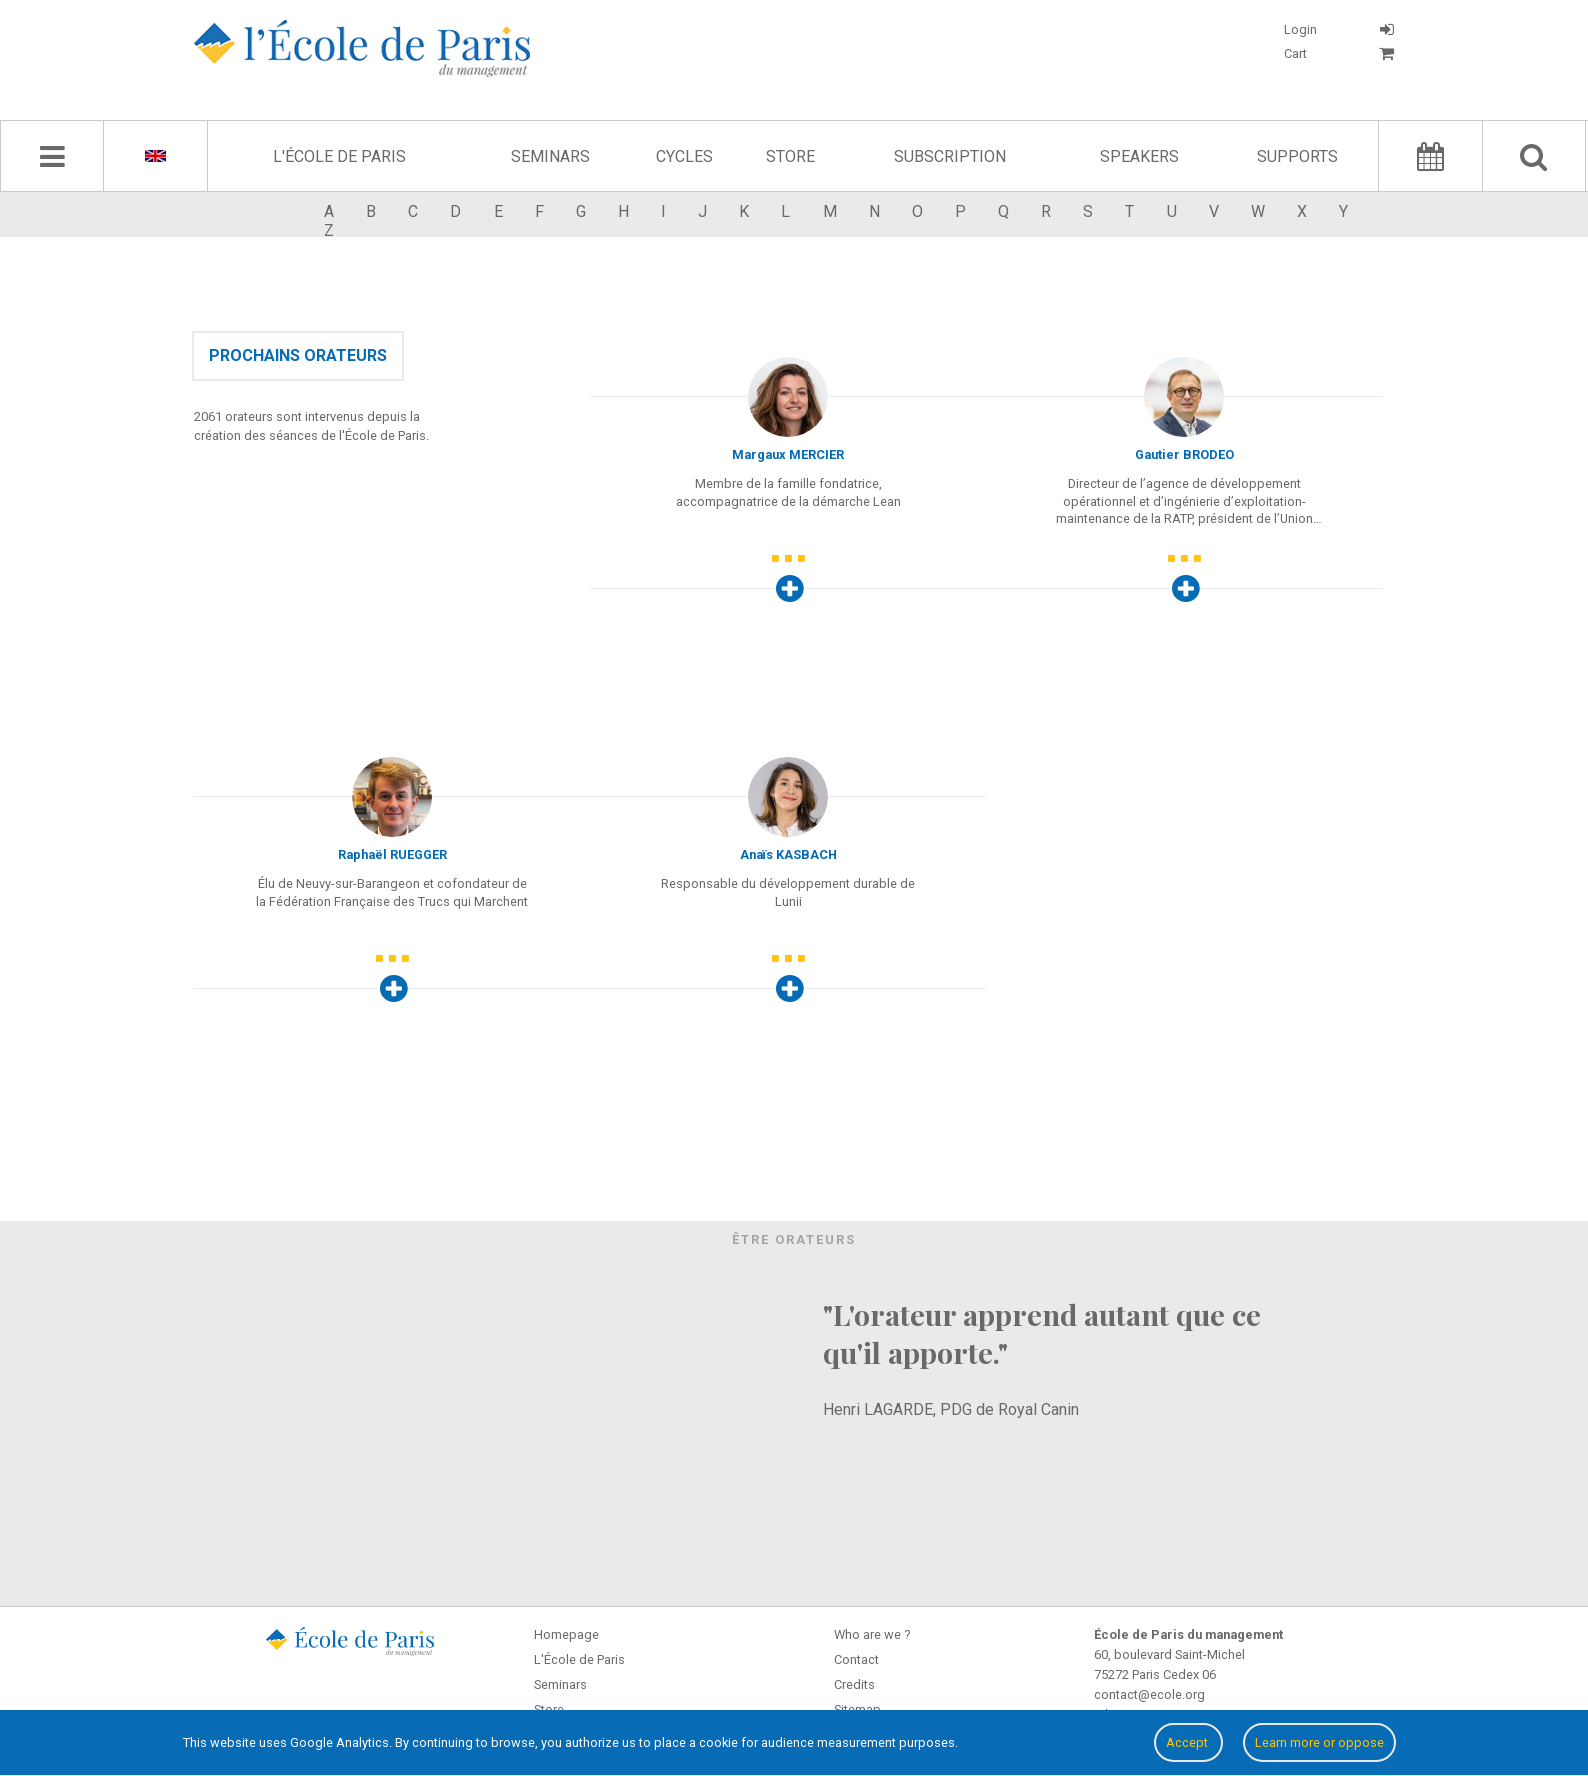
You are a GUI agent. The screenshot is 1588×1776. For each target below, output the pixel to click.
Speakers (1139, 156)
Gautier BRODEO (1184, 454)
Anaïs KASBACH (788, 854)
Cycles (684, 156)
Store (790, 156)
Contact (856, 1659)
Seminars (550, 156)
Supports (1297, 156)
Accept (1188, 1742)
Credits (854, 1684)
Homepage (566, 1634)
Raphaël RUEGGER (392, 854)
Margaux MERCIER (788, 454)
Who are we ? (872, 1634)
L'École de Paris (339, 156)
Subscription (950, 156)
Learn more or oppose (1319, 1742)
